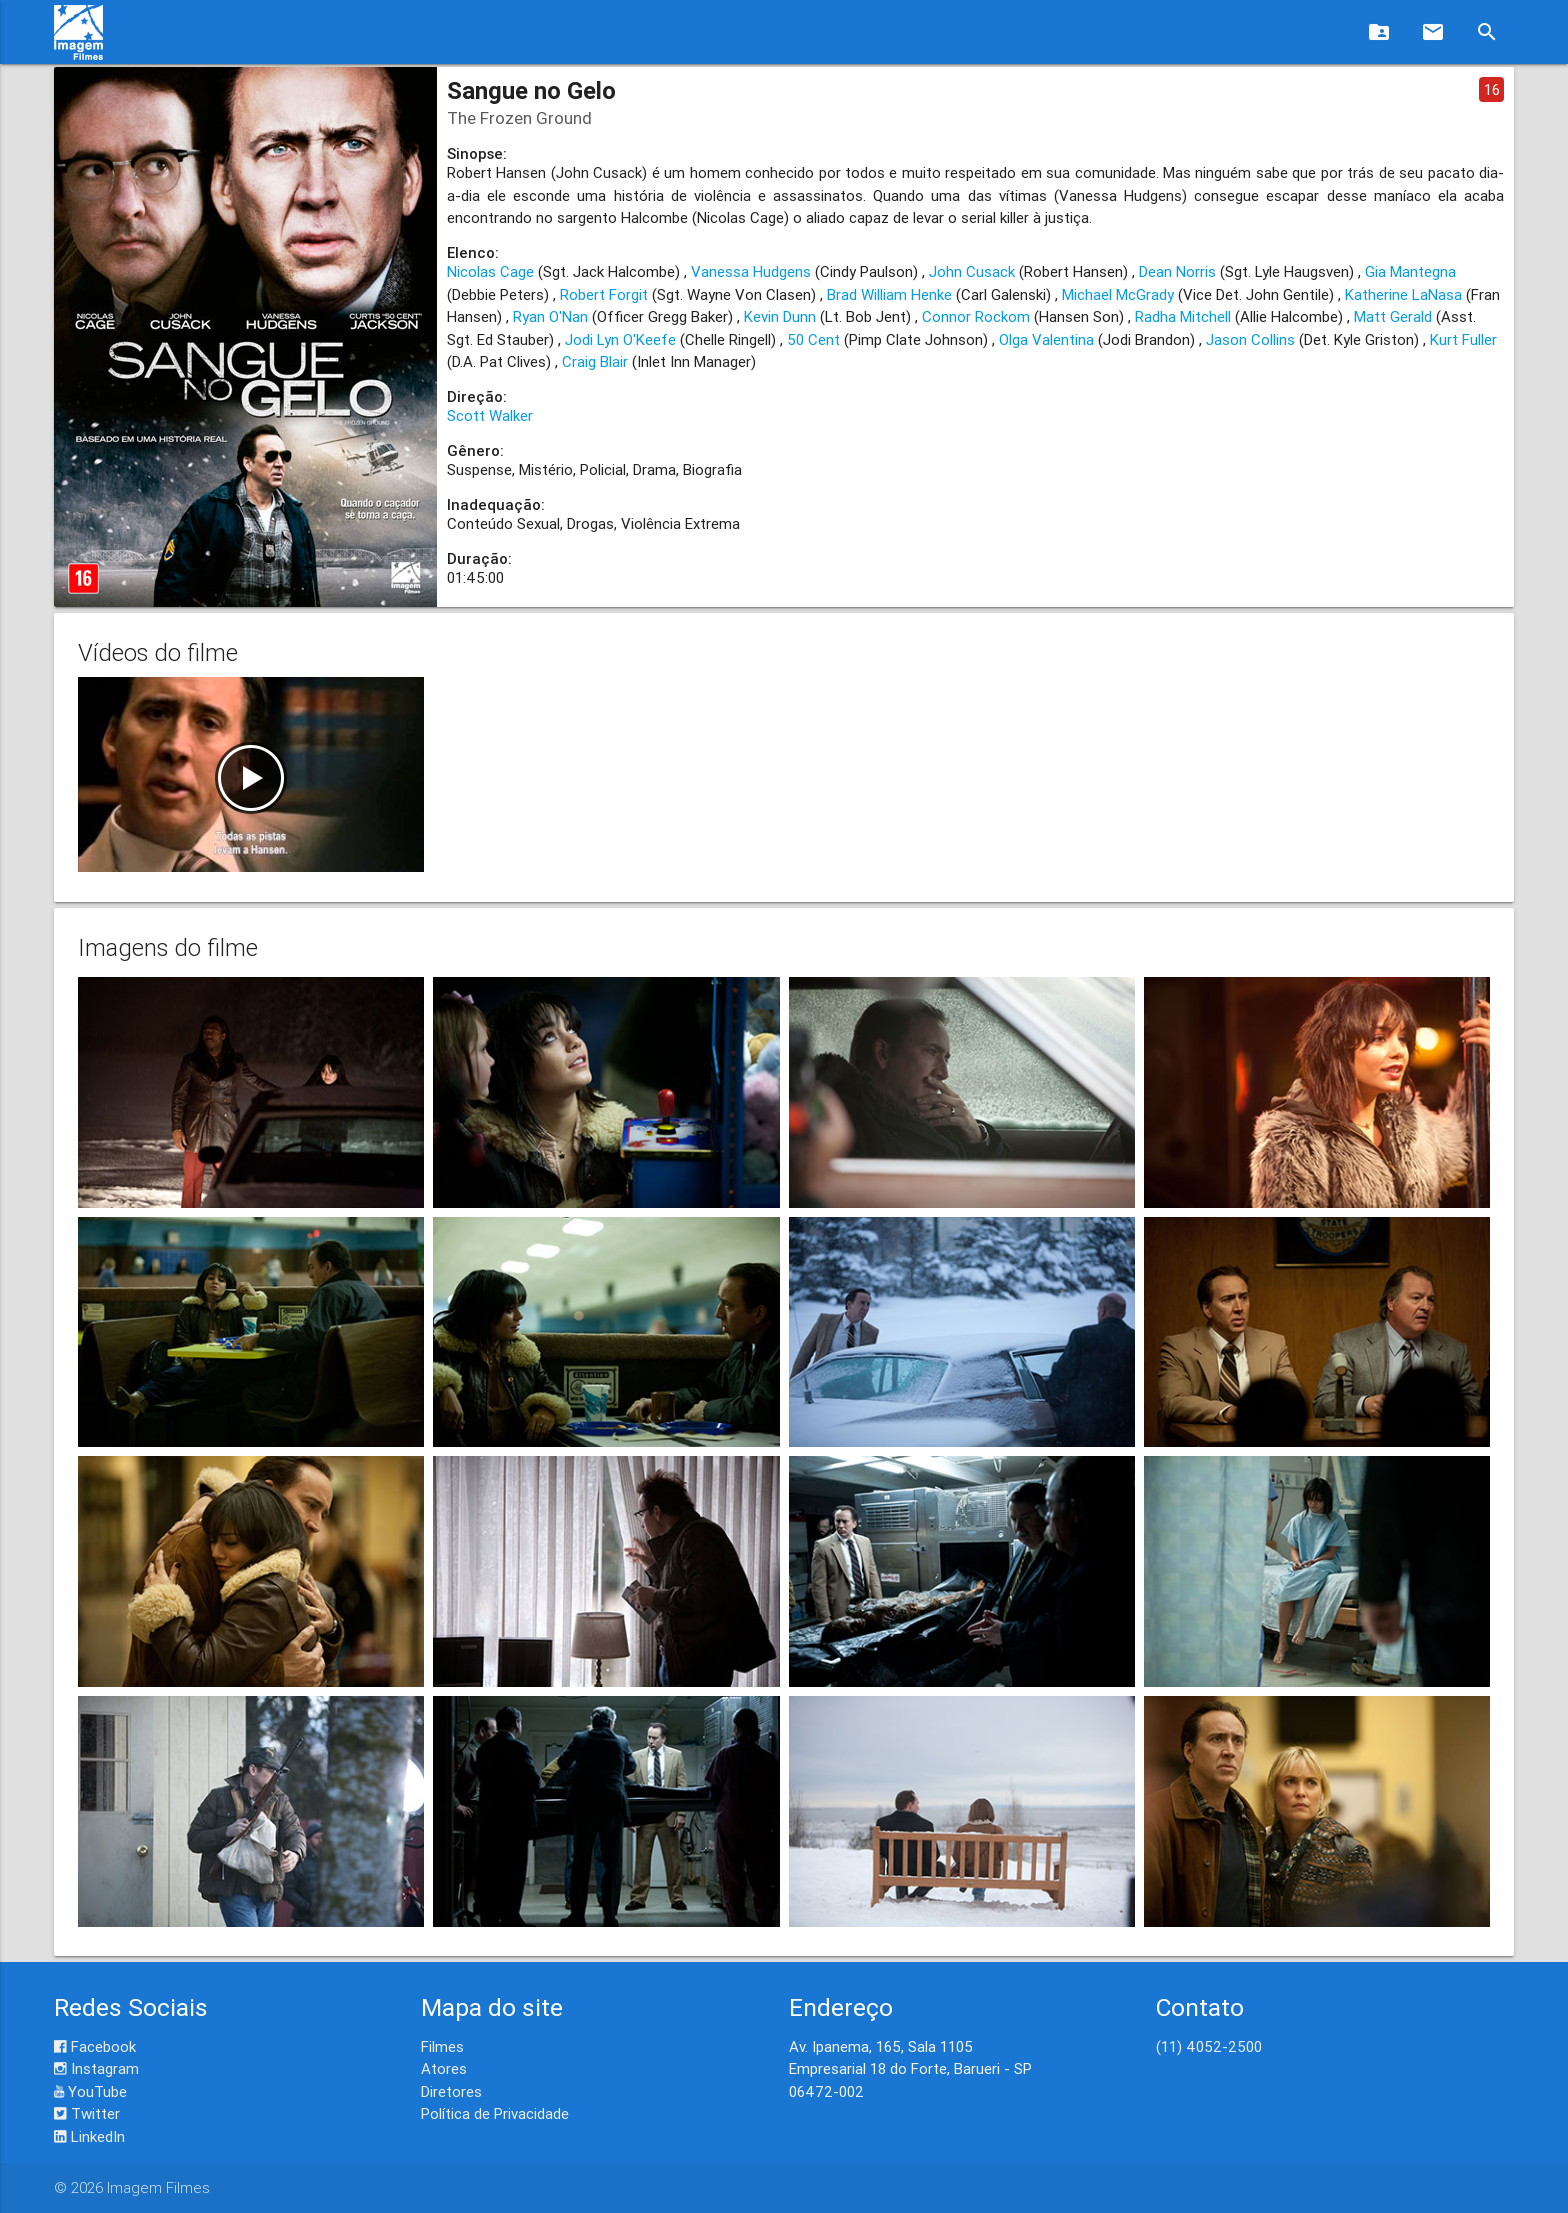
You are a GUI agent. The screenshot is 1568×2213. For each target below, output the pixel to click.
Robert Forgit (604, 294)
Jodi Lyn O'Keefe (620, 339)
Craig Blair (595, 361)
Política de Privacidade (495, 2113)
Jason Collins (1250, 339)
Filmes (442, 2046)
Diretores (451, 2091)
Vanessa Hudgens (751, 271)
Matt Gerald (1393, 316)
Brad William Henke (889, 294)
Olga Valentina (1046, 339)
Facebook (95, 2046)
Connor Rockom (976, 316)
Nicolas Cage (490, 271)
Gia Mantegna (1410, 271)
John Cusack (972, 271)
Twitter (87, 2113)
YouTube (90, 2091)
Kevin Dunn (780, 316)
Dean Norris (1177, 271)
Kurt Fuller (1463, 339)
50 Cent (813, 339)
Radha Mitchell (1183, 316)
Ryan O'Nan (550, 316)
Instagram (96, 2068)
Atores (444, 2068)
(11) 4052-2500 (1209, 2046)
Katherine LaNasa (1403, 294)
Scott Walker (490, 415)
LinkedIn (89, 2136)
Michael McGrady (1118, 294)
